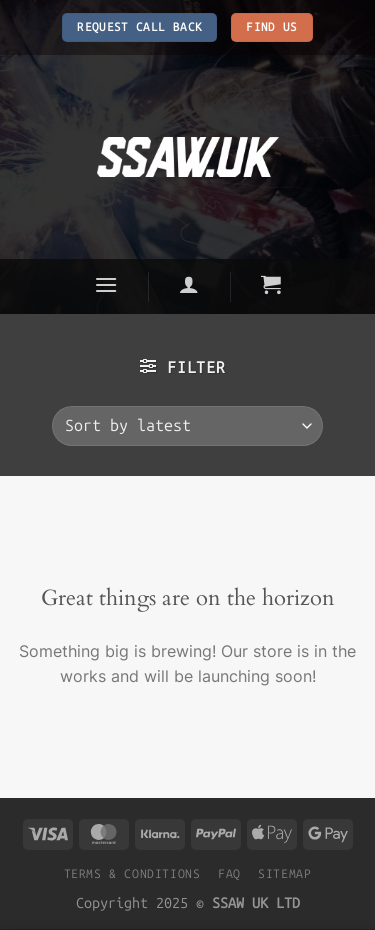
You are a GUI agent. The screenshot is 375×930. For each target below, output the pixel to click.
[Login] (189, 284)
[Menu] (106, 284)
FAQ (229, 873)
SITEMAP (284, 873)
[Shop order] (187, 426)
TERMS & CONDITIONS (132, 873)
